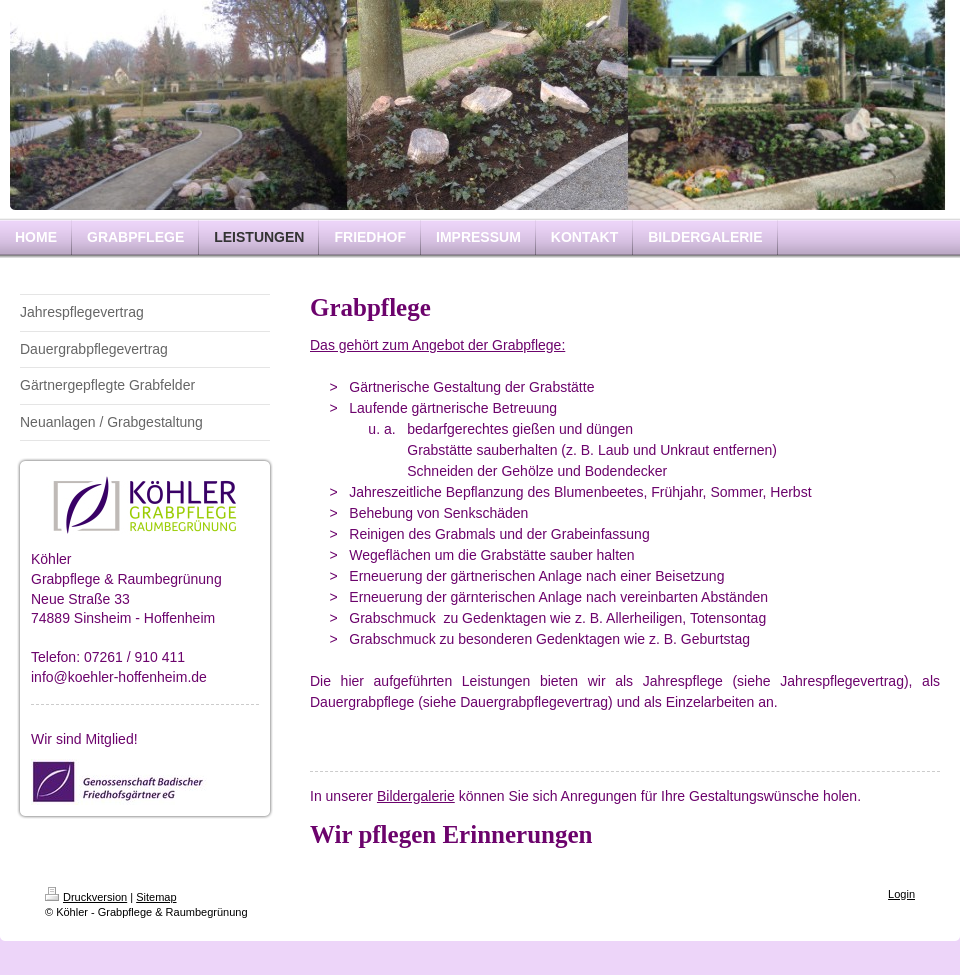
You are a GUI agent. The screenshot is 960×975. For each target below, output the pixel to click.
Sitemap (156, 897)
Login (901, 894)
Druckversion (86, 897)
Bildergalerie (416, 796)
